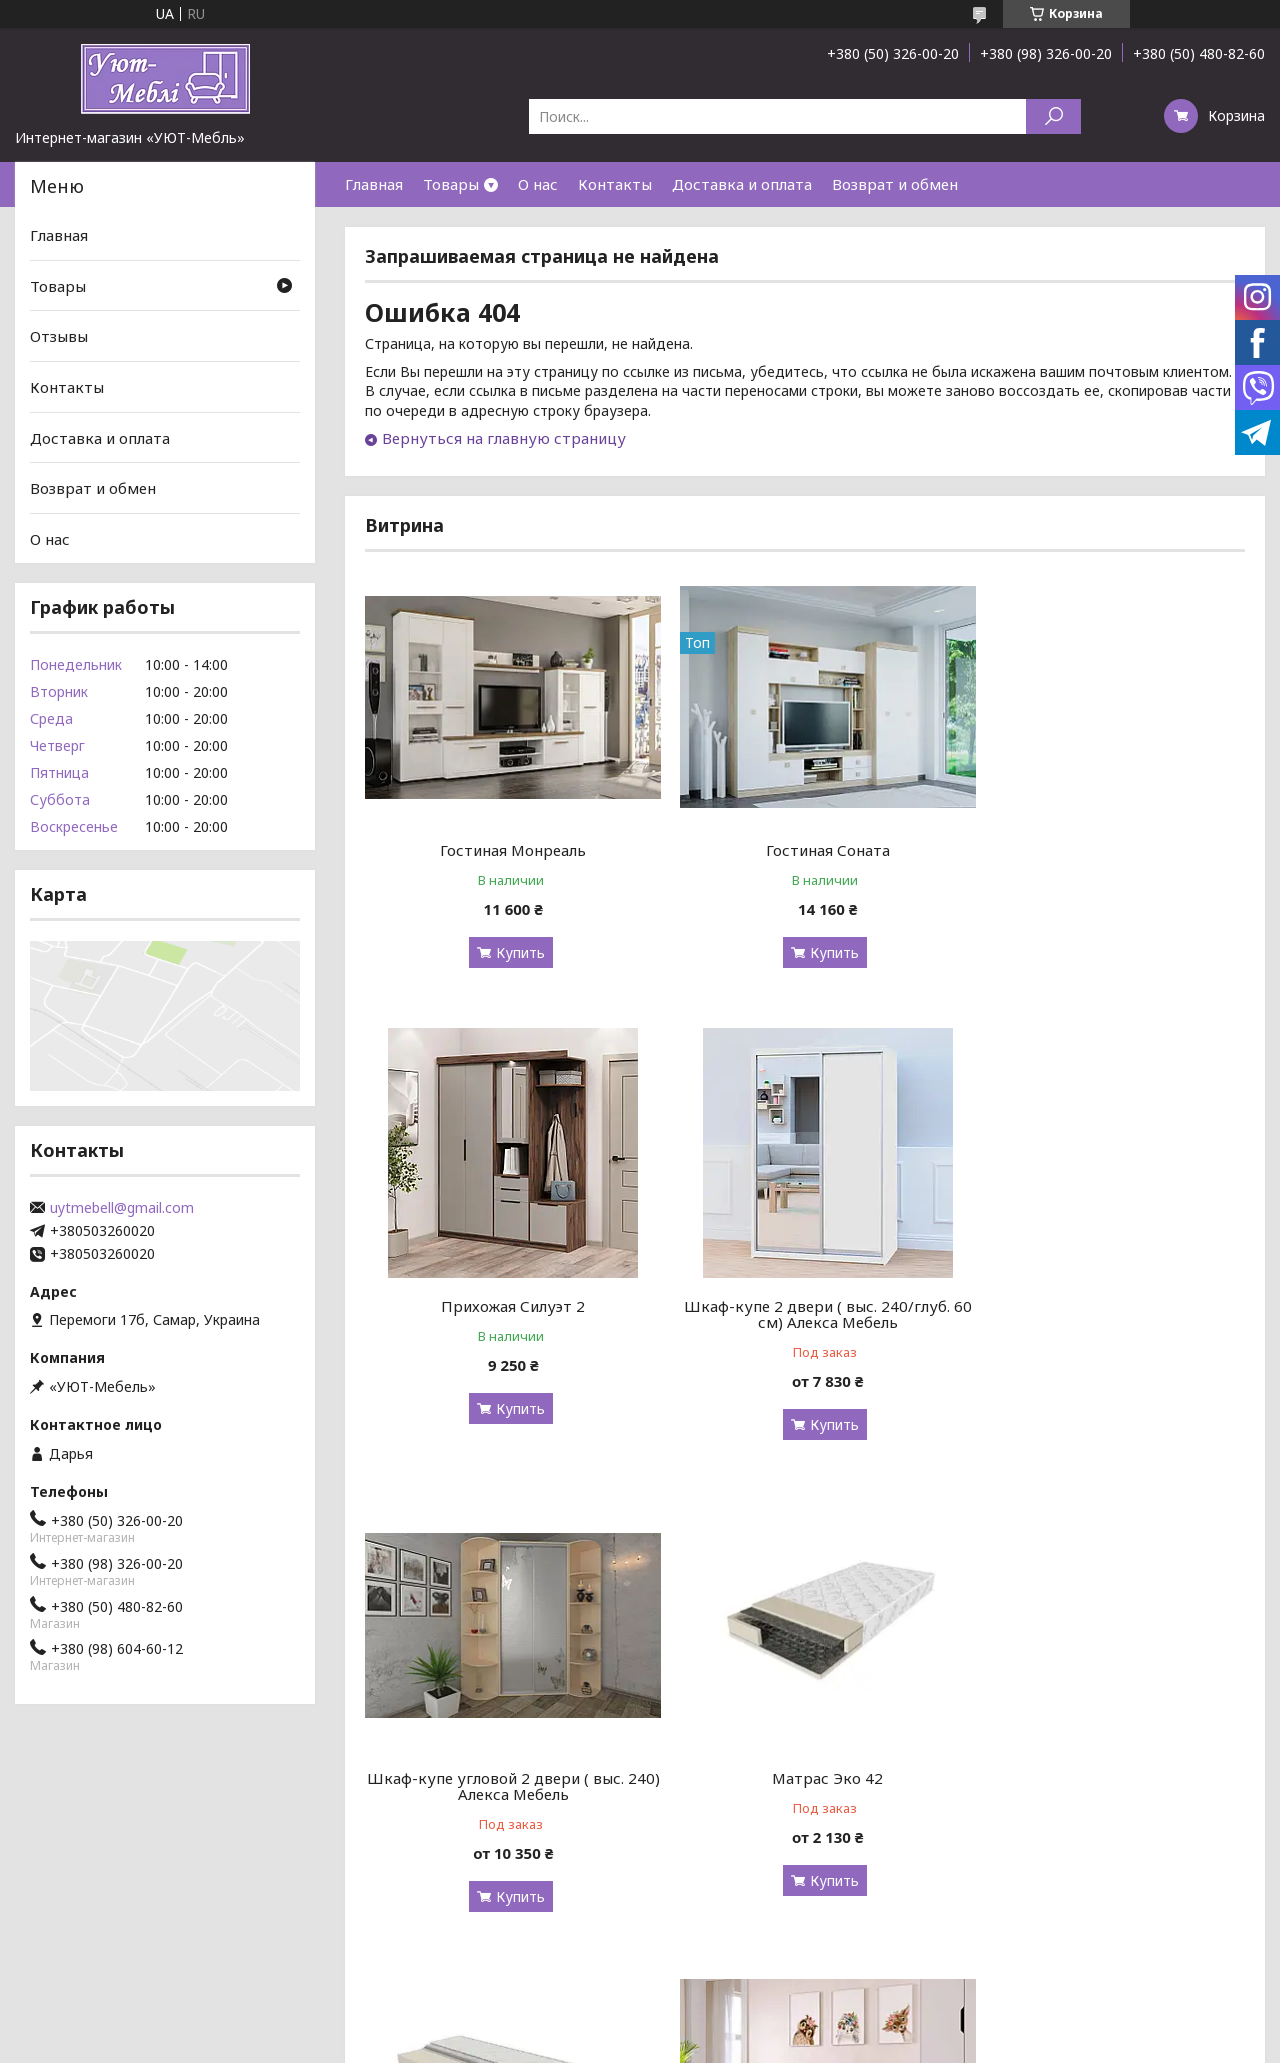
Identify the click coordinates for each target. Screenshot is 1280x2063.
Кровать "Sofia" (805, 1778)
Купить (512, 952)
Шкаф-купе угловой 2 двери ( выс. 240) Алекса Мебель (804, 1314)
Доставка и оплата (742, 184)
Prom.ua (728, 2025)
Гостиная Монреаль (506, 850)
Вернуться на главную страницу (504, 438)
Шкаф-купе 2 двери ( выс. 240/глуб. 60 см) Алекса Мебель (506, 1314)
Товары (451, 184)
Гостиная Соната (805, 850)
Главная (374, 184)
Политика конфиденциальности (773, 2043)
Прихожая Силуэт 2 (1104, 850)
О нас (538, 184)
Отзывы (59, 336)
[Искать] (1053, 116)
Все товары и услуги (1156, 1955)
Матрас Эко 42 (1104, 1306)
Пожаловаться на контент (593, 2043)
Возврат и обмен (895, 184)
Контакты (615, 184)
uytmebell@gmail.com (122, 1208)
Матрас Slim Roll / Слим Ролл (506, 1778)
